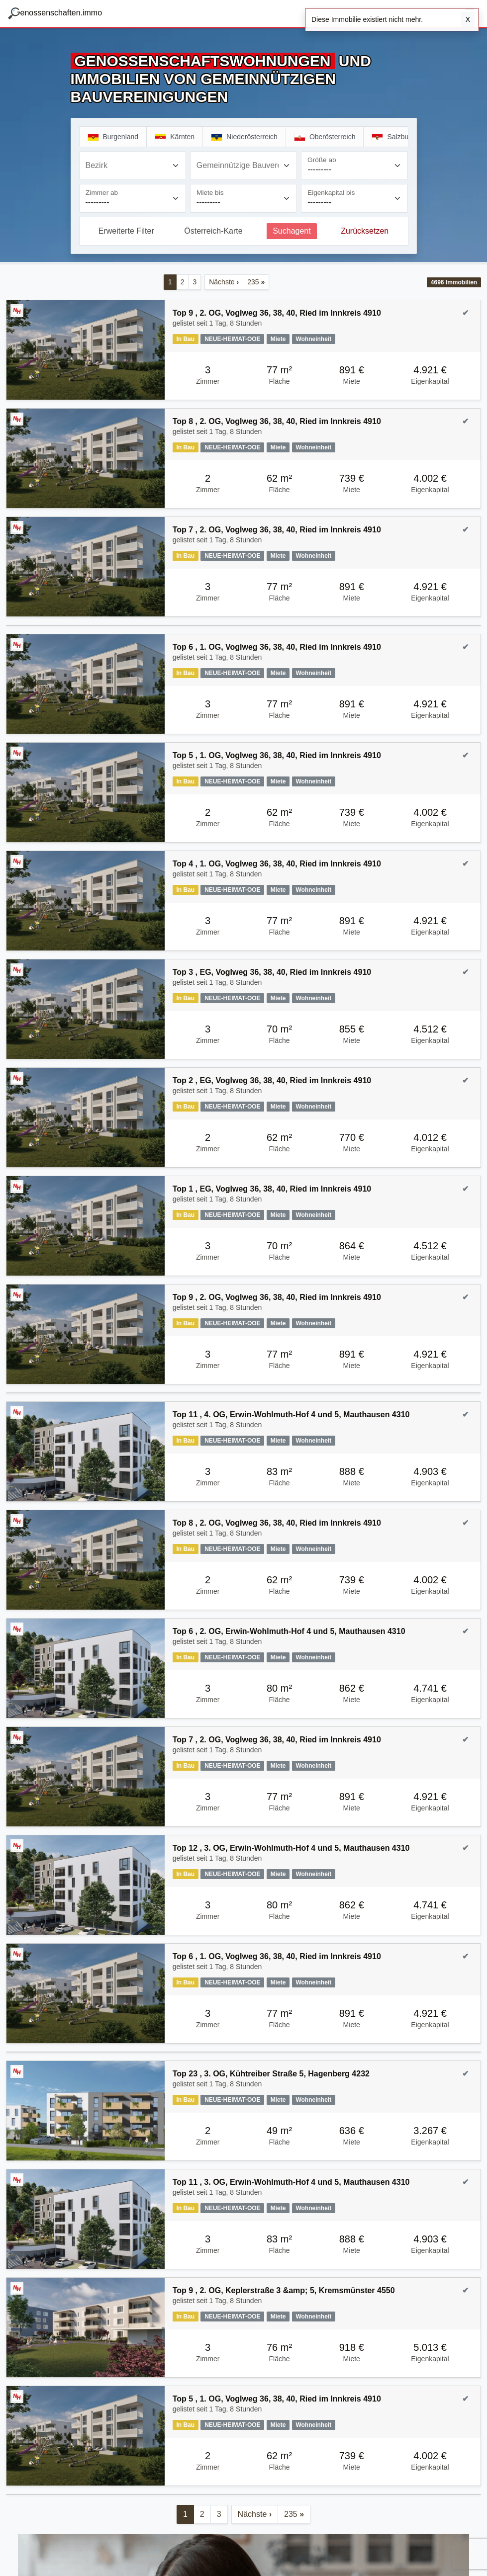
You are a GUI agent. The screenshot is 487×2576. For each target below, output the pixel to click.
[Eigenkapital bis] (354, 198)
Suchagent (292, 231)
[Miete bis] (243, 198)
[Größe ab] (354, 165)
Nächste (224, 282)
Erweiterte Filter (126, 231)
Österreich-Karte (213, 231)
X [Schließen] (468, 19)
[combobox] (132, 165)
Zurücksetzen (365, 231)
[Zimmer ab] (132, 198)
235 (256, 282)
